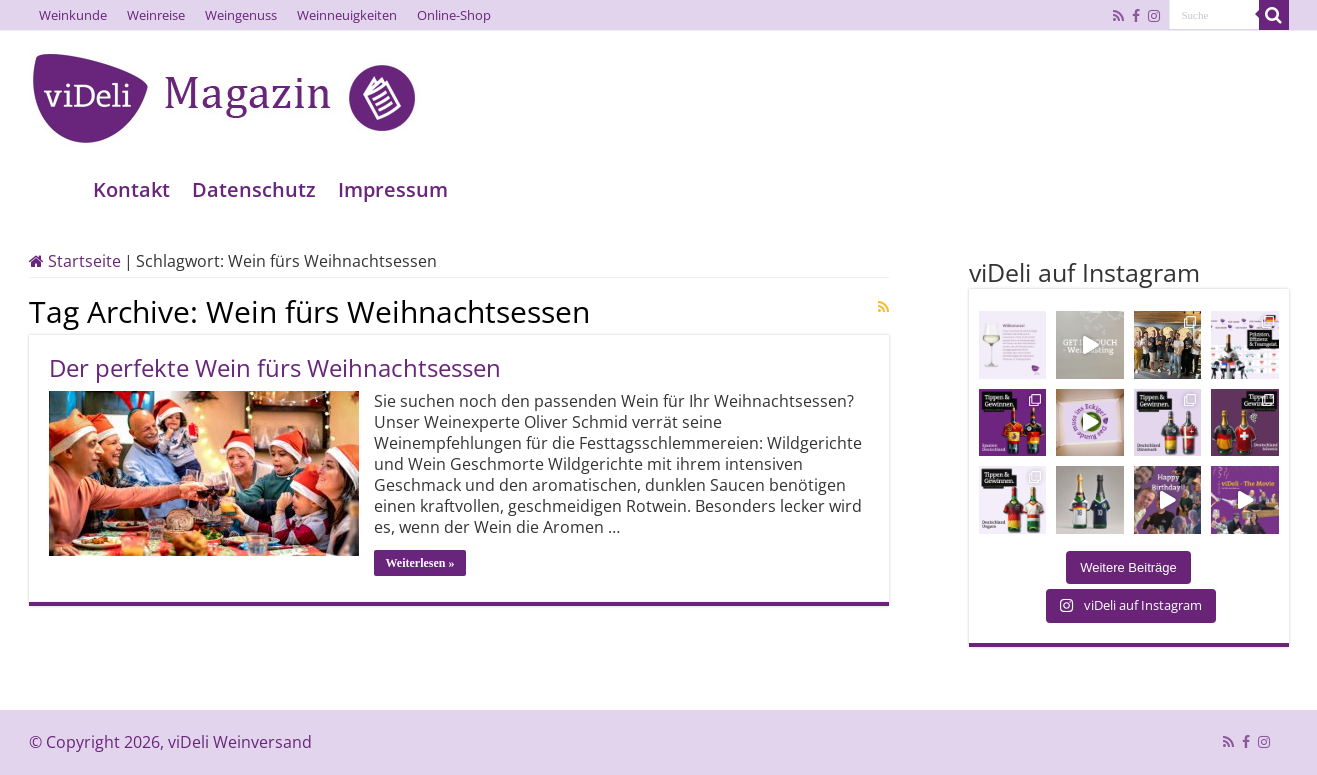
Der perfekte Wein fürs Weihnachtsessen (275, 367)
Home (55, 189)
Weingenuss (241, 15)
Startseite (75, 261)
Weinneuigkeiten (347, 15)
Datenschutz (254, 189)
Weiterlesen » (420, 563)
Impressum (393, 189)
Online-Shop (454, 15)
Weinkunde (73, 15)
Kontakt (131, 189)
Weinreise (156, 15)
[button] (44, 731)
